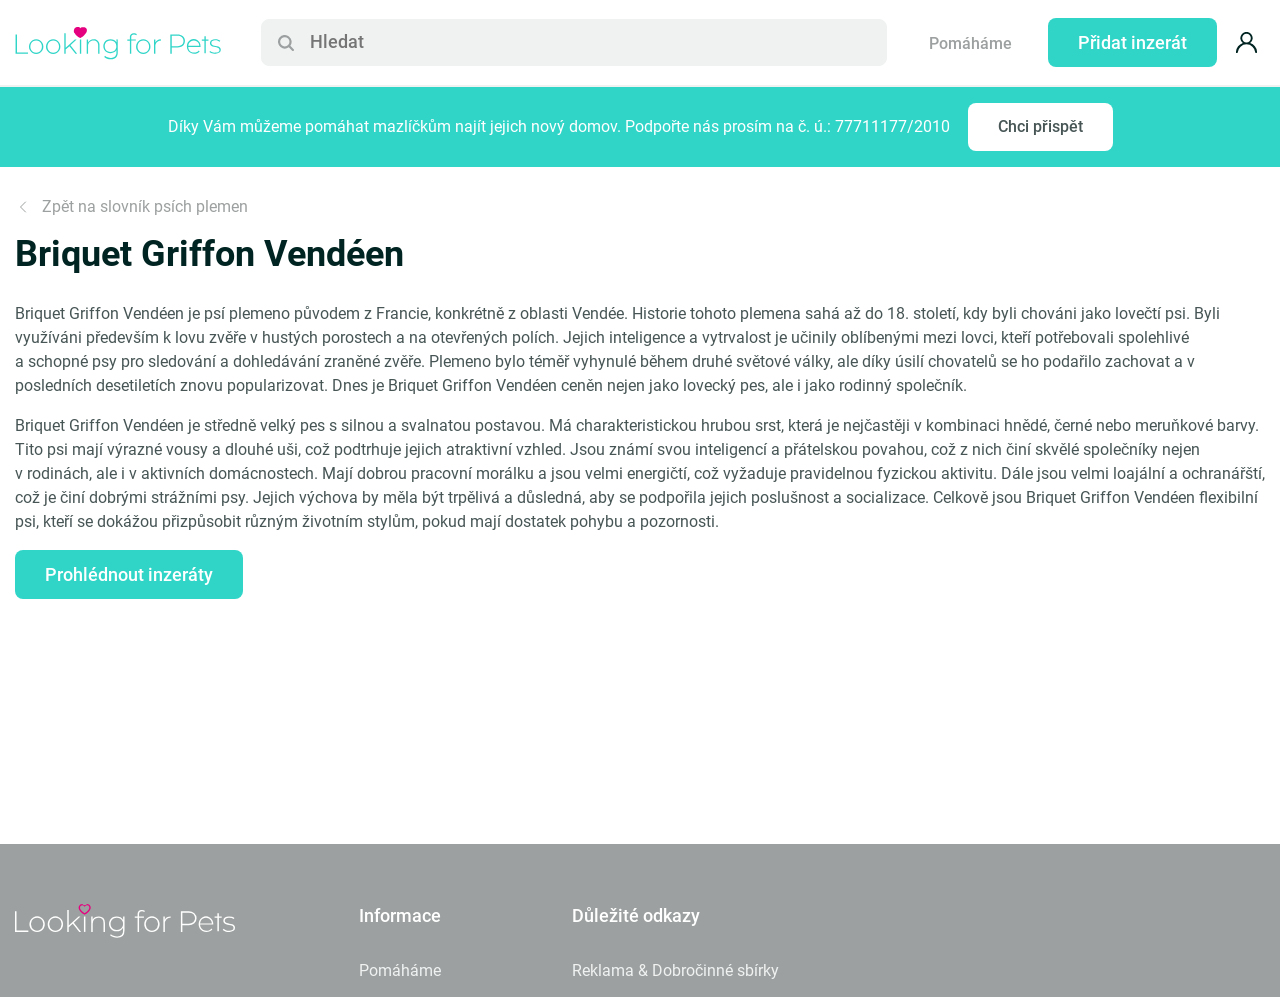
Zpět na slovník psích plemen (131, 206)
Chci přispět (1040, 126)
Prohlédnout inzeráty (129, 574)
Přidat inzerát (1132, 42)
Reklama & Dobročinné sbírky (675, 970)
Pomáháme (970, 43)
